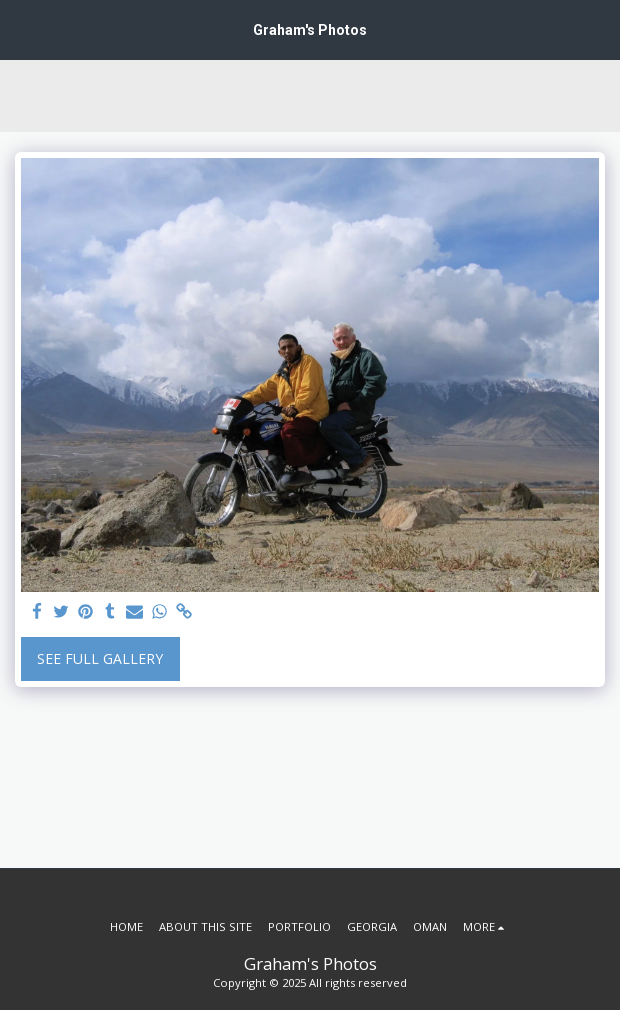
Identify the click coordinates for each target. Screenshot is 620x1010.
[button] (22, 28)
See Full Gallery (100, 658)
